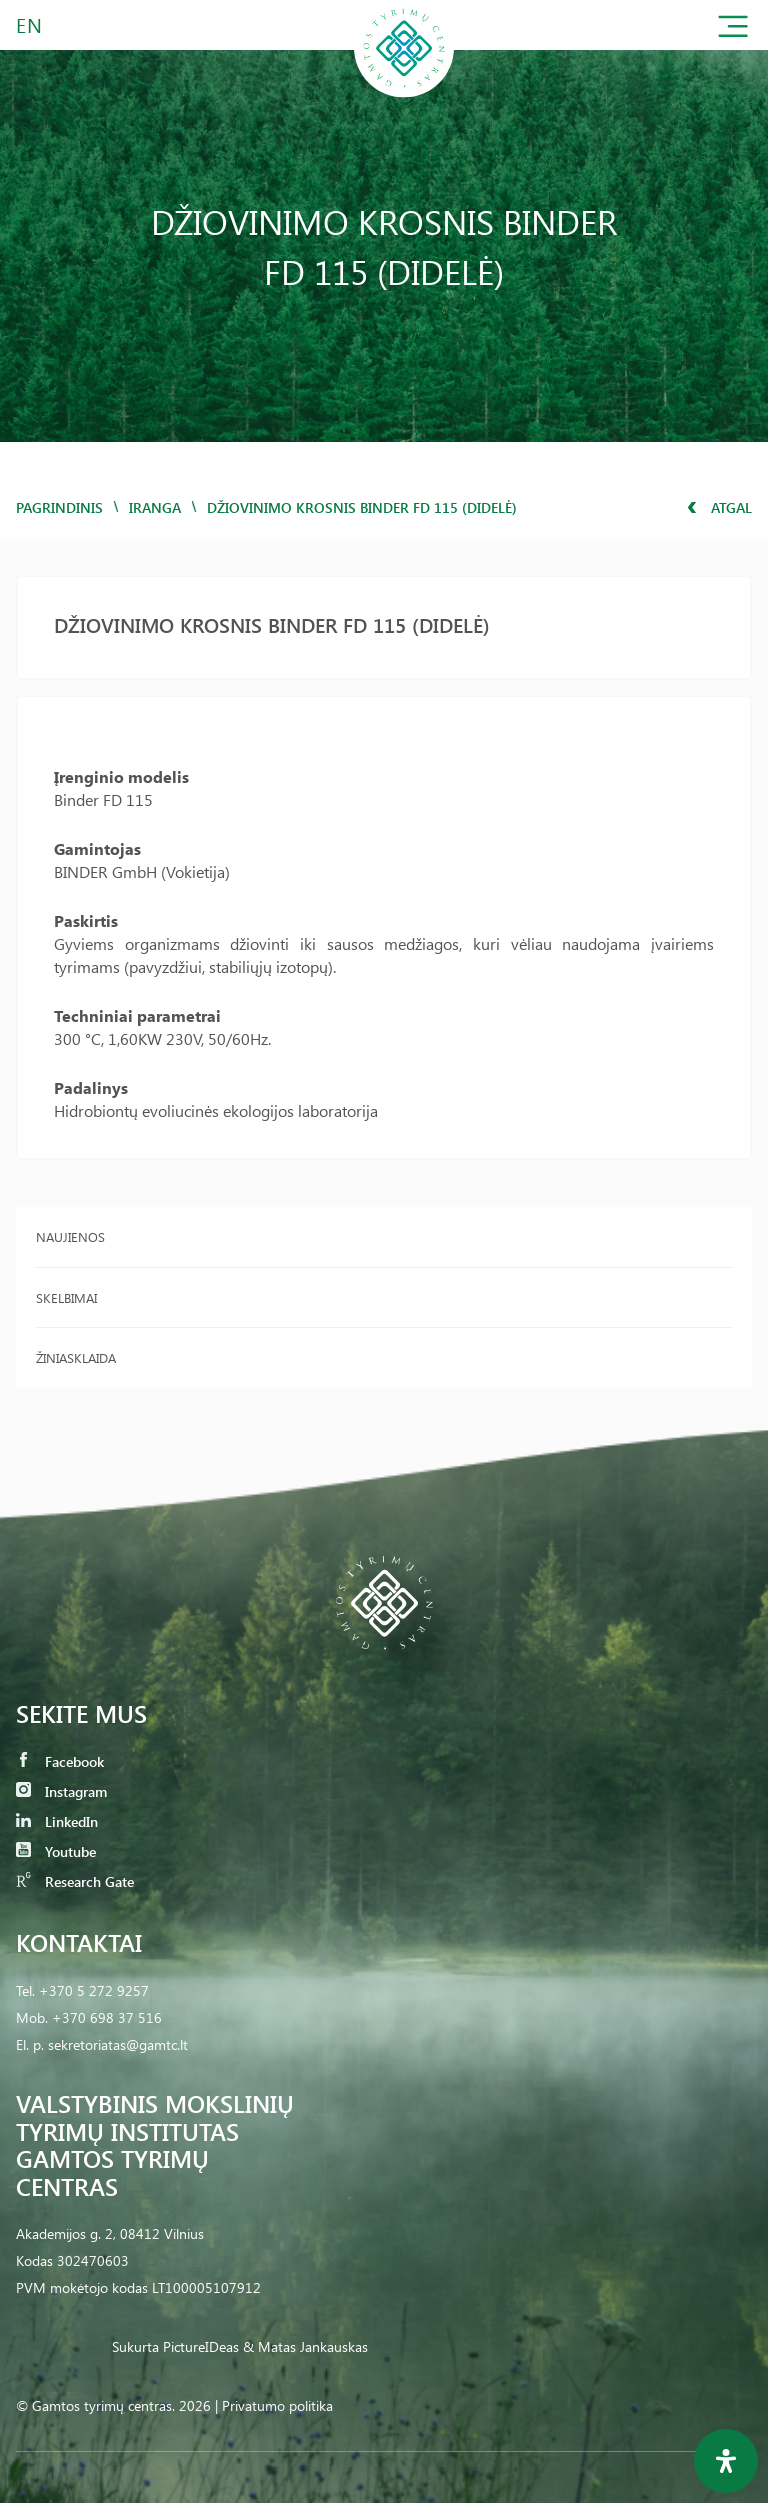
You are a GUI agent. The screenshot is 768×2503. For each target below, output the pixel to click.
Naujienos (70, 1236)
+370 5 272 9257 (94, 1990)
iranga (155, 507)
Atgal (719, 507)
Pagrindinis (59, 507)
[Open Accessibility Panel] (726, 2461)
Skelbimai (66, 1297)
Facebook (60, 1761)
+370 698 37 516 (107, 2017)
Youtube (56, 1851)
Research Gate (75, 1881)
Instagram (61, 1791)
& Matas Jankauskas (305, 2346)
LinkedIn (57, 1821)
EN (30, 24)
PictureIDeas (201, 2346)
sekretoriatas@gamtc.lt (118, 2044)
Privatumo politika (277, 2405)
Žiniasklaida (76, 1357)
